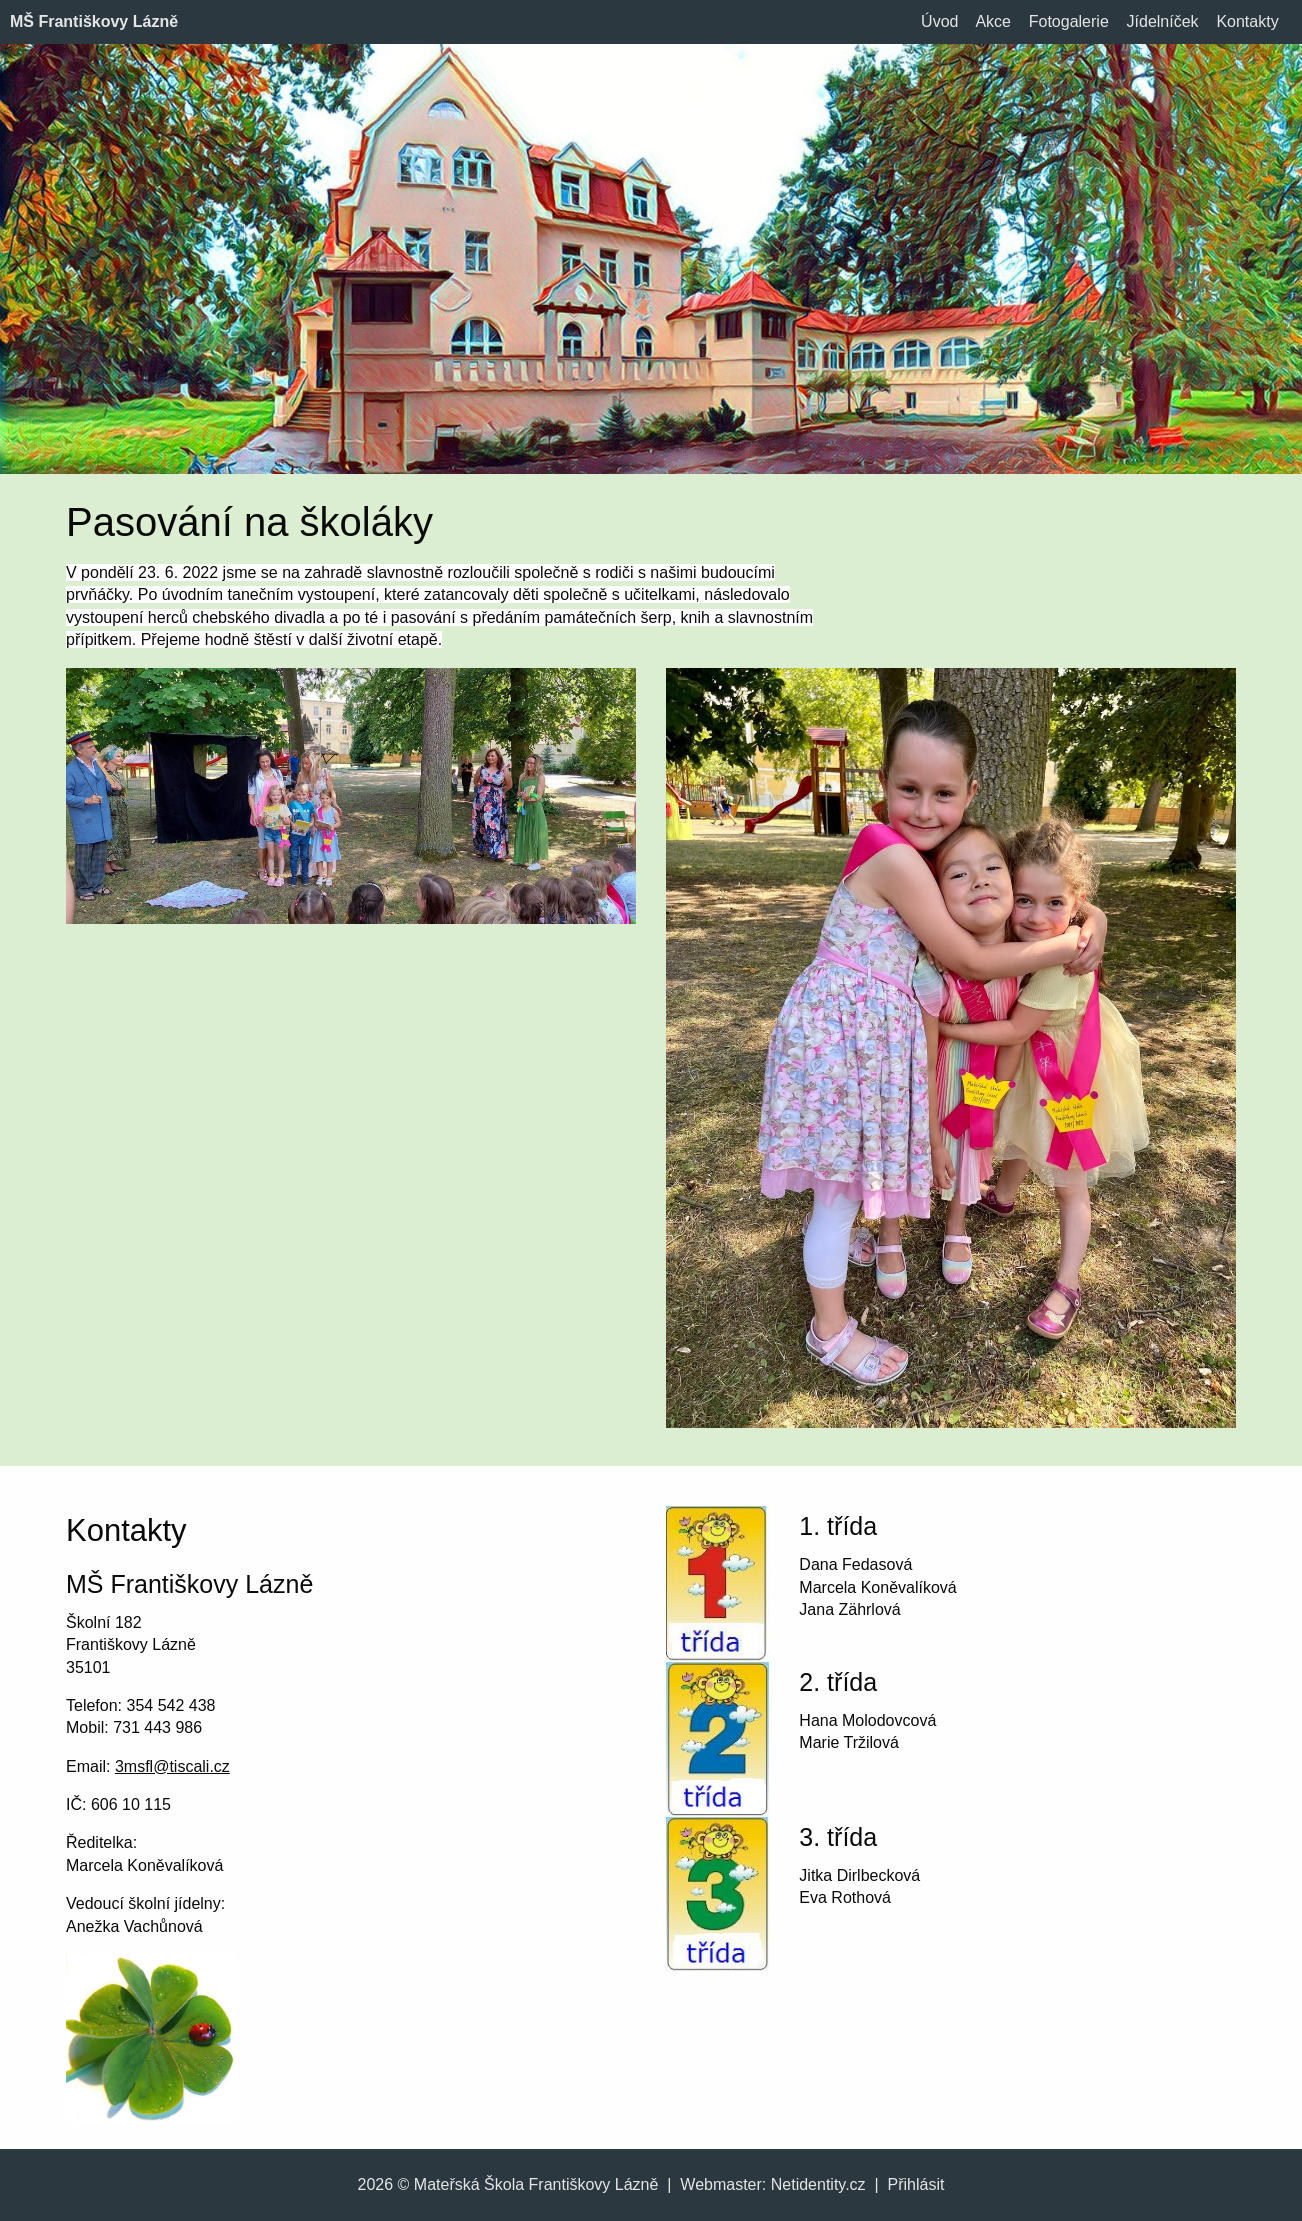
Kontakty (1247, 21)
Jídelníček (1163, 21)
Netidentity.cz (818, 2184)
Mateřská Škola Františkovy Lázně (536, 2184)
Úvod (939, 21)
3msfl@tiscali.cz (172, 1766)
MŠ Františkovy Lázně (94, 21)
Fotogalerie (1069, 21)
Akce (993, 21)
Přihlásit (916, 2184)
